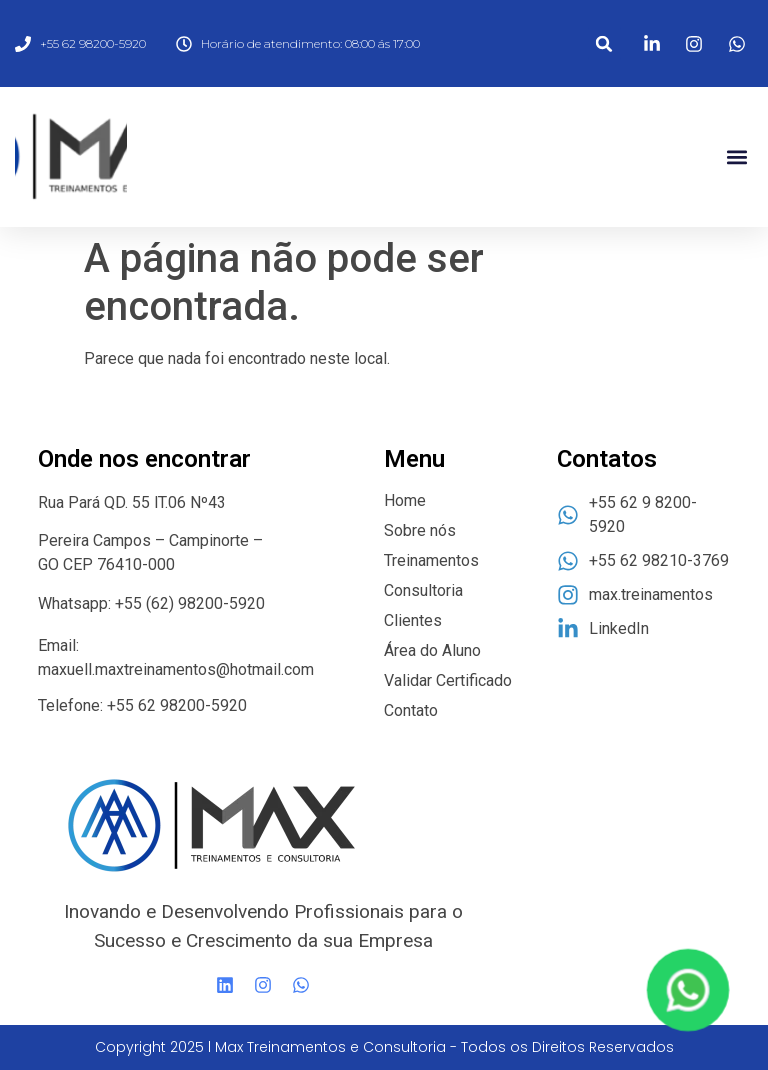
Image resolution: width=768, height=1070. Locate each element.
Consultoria (423, 590)
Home (405, 500)
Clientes (413, 620)
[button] (604, 43)
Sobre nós (420, 530)
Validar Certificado (448, 680)
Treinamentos (431, 560)
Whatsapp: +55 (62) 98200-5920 (151, 603)
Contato (411, 710)
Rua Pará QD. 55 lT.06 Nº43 (134, 502)
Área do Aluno (432, 650)
